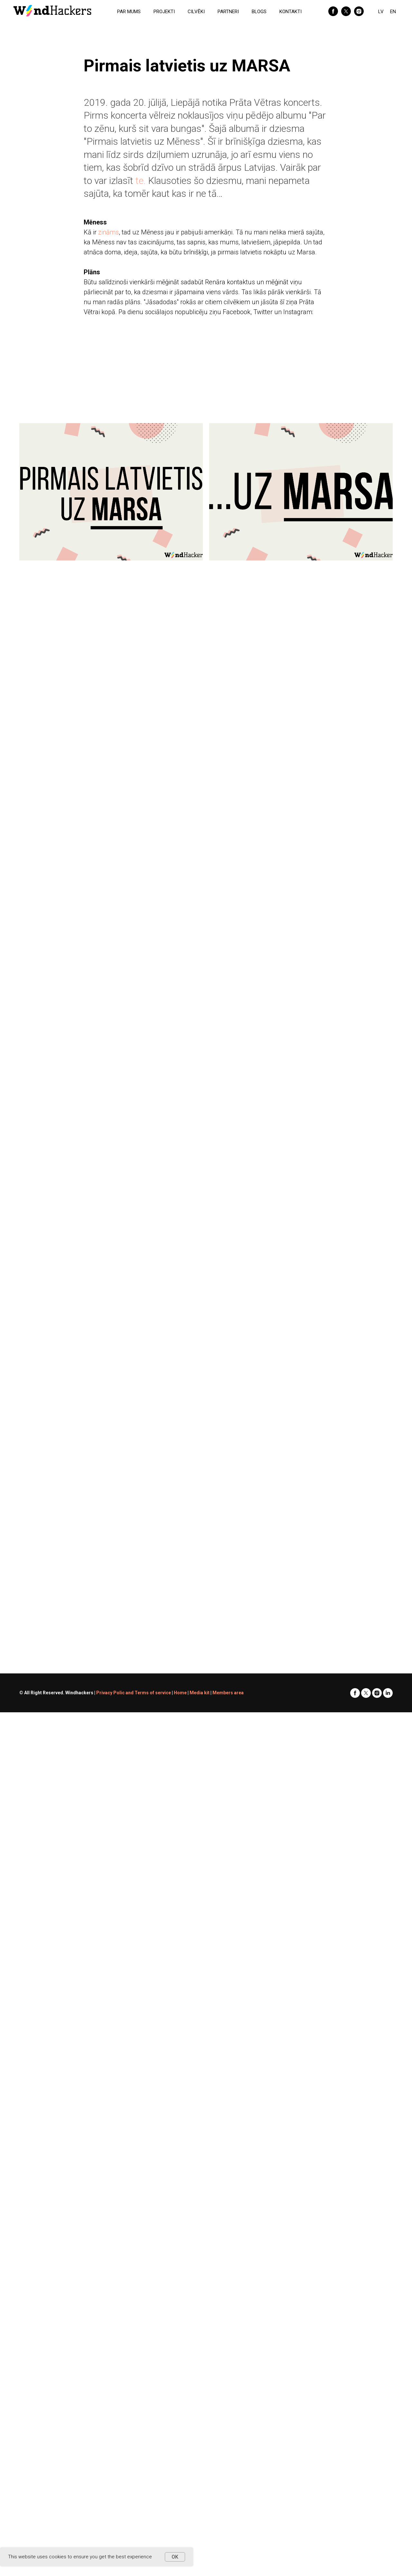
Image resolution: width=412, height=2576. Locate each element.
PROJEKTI (164, 11)
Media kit (200, 1693)
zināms (108, 232)
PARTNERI (228, 11)
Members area (228, 1693)
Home (180, 1693)
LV (381, 11)
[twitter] (346, 11)
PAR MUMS (129, 11)
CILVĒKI (196, 11)
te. (141, 180)
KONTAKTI (290, 11)
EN (393, 11)
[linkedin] (388, 1693)
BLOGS (259, 11)
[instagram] (359, 11)
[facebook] (333, 11)
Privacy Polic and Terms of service (133, 1693)
